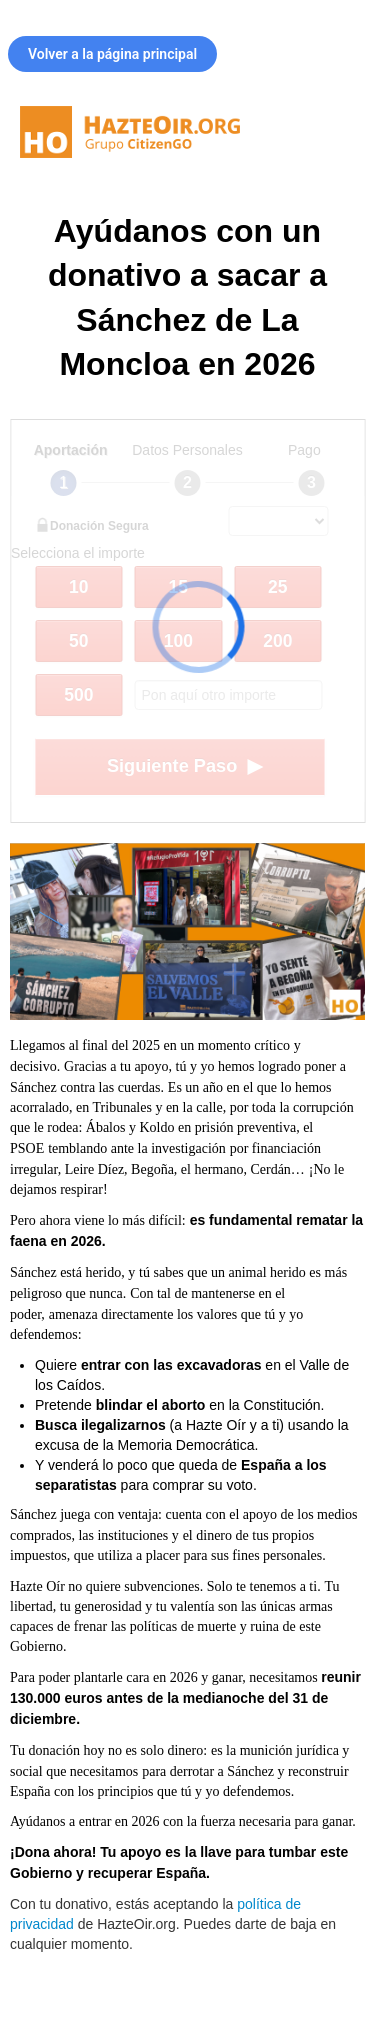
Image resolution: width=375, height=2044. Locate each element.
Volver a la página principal (112, 54)
